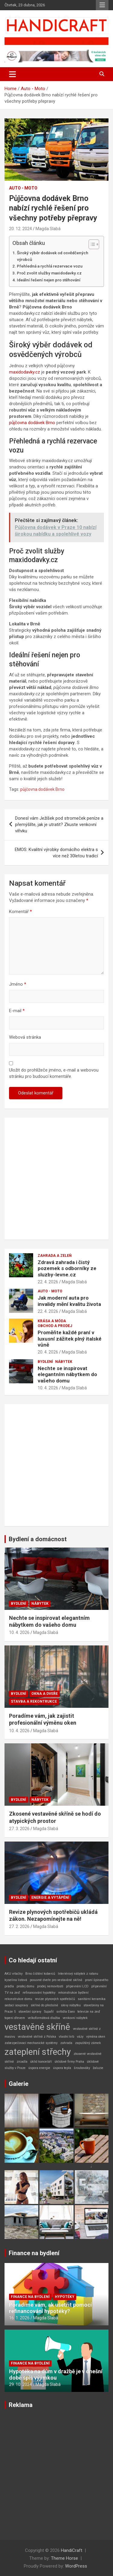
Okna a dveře (44, 1694)
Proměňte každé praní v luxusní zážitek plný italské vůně (70, 1338)
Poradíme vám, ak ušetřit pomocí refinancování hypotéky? (50, 2308)
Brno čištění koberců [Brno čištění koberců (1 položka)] (40, 1974)
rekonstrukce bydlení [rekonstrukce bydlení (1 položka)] (73, 1993)
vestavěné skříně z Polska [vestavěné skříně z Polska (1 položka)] (37, 2037)
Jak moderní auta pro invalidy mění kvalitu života (69, 1301)
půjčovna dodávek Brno (32, 422)
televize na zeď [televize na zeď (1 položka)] (88, 2012)
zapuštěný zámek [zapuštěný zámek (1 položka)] (88, 2043)
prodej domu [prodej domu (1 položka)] (25, 1986)
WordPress (76, 2566)
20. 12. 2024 (20, 228)
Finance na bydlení (34, 2253)
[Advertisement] (56, 1178)
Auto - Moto (23, 188)
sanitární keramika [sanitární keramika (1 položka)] (91, 1999)
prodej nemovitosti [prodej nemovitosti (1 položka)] (50, 1986)
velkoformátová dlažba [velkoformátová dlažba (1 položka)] (44, 2018)
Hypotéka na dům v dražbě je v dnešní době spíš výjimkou (55, 2374)
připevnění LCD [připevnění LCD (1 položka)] (77, 1986)
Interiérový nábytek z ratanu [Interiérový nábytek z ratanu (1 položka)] (78, 1974)
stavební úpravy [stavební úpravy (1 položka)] (29, 2012)
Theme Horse (64, 2558)
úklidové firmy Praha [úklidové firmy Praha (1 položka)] (69, 2062)
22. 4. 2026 (48, 1281)
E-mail (17, 1010)
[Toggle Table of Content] (91, 244)
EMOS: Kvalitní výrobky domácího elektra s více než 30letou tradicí (56, 853)
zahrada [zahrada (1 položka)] (66, 2043)
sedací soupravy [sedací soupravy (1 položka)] (16, 2005)
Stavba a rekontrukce (34, 1701)
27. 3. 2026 (19, 1828)
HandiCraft (71, 2550)
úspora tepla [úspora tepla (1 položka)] (62, 2068)
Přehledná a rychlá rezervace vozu (50, 266)
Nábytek (63, 1362)
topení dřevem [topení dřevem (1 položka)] (15, 2018)
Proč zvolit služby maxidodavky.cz (49, 273)
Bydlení (45, 1362)
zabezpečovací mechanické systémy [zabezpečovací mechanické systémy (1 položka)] (31, 2043)
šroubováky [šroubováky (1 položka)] (82, 2068)
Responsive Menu (102, 5)
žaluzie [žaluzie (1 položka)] (98, 2068)
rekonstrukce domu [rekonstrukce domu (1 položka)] (18, 1999)
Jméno (17, 984)
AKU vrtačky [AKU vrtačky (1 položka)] (14, 1974)
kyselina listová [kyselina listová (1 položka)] (16, 1980)
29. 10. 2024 (20, 2384)
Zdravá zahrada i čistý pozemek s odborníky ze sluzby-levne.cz (67, 1268)
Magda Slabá (48, 228)
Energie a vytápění (50, 1897)
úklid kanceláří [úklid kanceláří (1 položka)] (41, 2062)
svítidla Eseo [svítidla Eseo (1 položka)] (65, 2012)
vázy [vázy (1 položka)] (80, 2037)
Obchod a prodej (55, 1326)
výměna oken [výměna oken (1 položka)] (95, 2037)
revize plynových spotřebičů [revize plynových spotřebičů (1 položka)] (55, 1999)
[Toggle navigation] (12, 74)
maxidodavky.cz (24, 372)
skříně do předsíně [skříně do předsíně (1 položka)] (44, 2005)
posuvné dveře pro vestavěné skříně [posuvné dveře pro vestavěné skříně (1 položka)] (56, 1980)
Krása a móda (52, 1321)
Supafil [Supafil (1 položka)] (49, 2012)
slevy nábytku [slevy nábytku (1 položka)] (71, 2005)
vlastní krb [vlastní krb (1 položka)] (66, 2037)
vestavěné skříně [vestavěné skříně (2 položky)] (37, 2027)
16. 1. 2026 (19, 2317)
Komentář (20, 911)
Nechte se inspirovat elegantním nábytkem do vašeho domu (67, 1374)
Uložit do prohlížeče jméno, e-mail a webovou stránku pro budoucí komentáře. (54, 1073)
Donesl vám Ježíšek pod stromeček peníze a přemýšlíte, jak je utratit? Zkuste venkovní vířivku (59, 824)
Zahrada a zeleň (54, 1256)
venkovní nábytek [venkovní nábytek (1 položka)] (75, 2018)
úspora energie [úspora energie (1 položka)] (39, 2068)
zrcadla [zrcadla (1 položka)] (22, 2062)
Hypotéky (64, 2297)
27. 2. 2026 (19, 1926)
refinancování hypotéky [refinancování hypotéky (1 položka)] (39, 1993)
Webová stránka (25, 1037)
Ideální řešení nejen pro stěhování (48, 279)
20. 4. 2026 (48, 1352)
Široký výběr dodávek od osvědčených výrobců (52, 256)
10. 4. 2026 (48, 1387)
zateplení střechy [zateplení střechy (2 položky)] (38, 2052)
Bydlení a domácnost (38, 1539)
